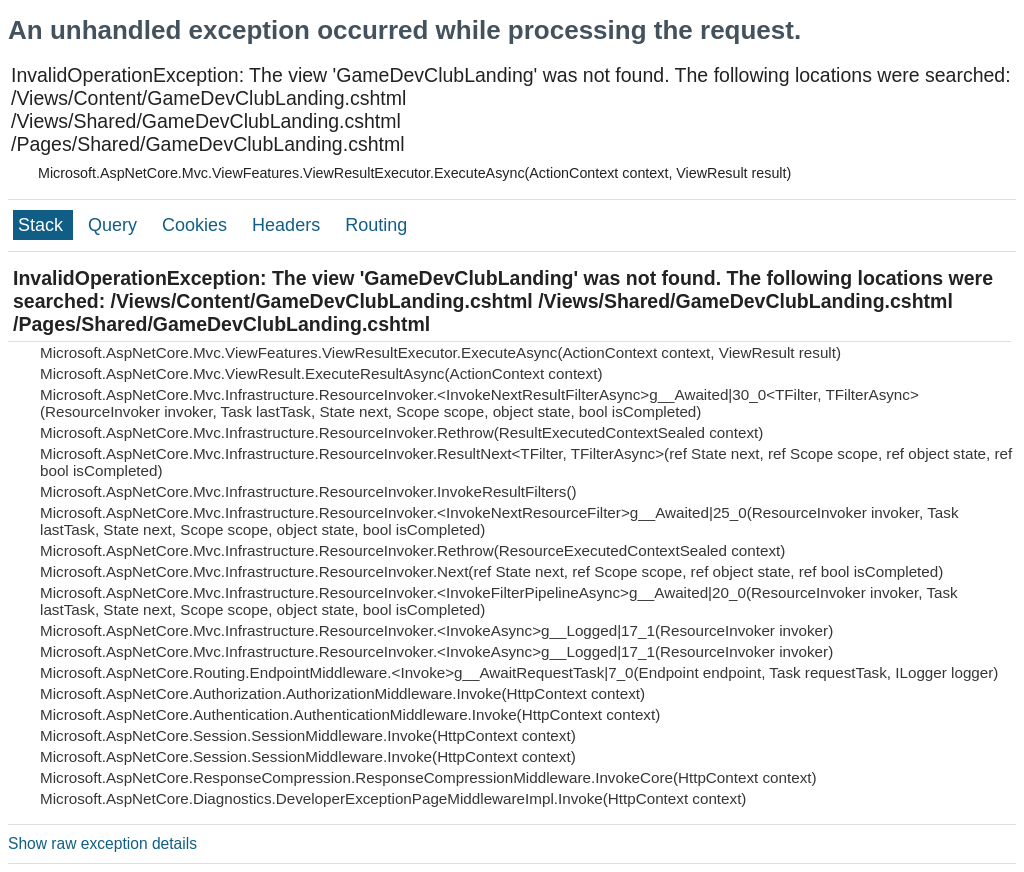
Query (115, 225)
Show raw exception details (102, 843)
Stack (43, 225)
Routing (376, 225)
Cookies (197, 225)
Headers (288, 225)
